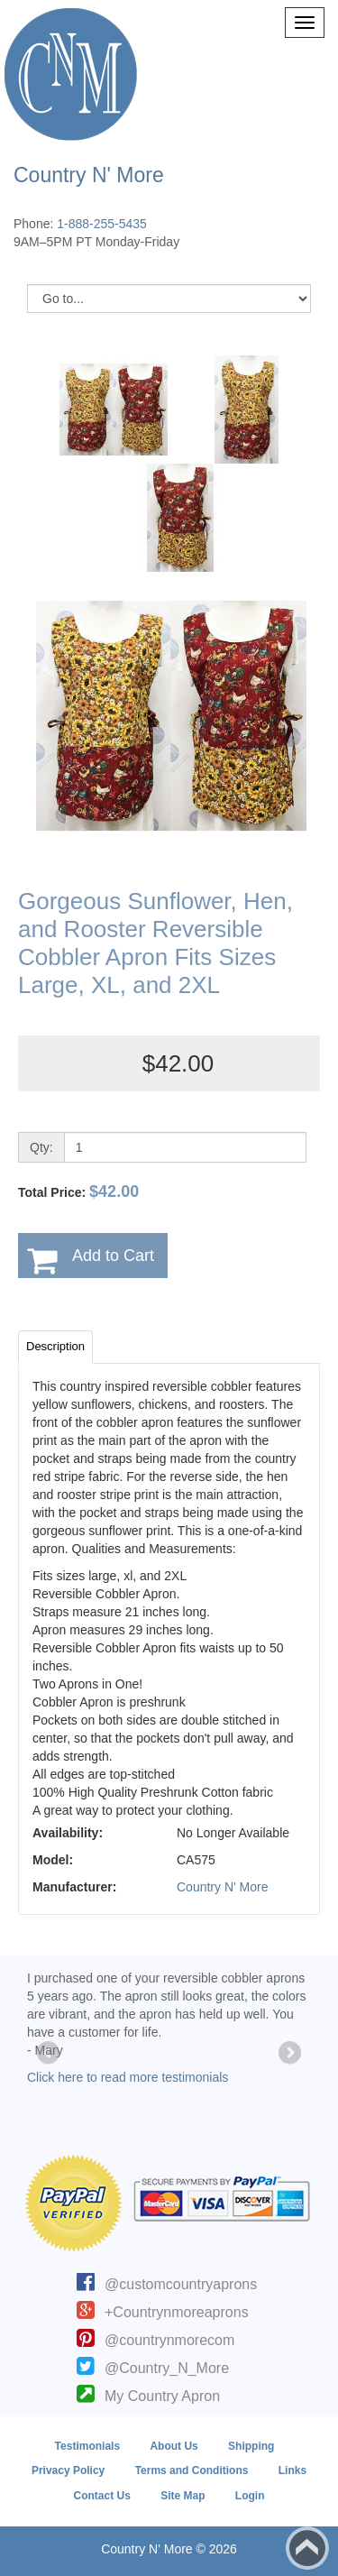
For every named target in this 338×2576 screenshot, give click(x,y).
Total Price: (78, 1191)
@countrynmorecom (169, 2340)
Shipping (251, 2446)
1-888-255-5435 (102, 223)
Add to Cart (113, 1256)
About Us (173, 2446)
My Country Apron (162, 2396)
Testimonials (87, 2446)
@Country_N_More (167, 2368)
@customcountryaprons (181, 2284)
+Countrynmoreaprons (177, 2312)
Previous (49, 2053)
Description (55, 1346)
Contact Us (101, 2495)
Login (250, 2495)
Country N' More (222, 1887)
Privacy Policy (68, 2470)
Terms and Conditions (192, 2470)
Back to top (307, 2548)
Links (292, 2470)
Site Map (182, 2495)
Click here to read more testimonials (127, 2077)
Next (288, 2053)
